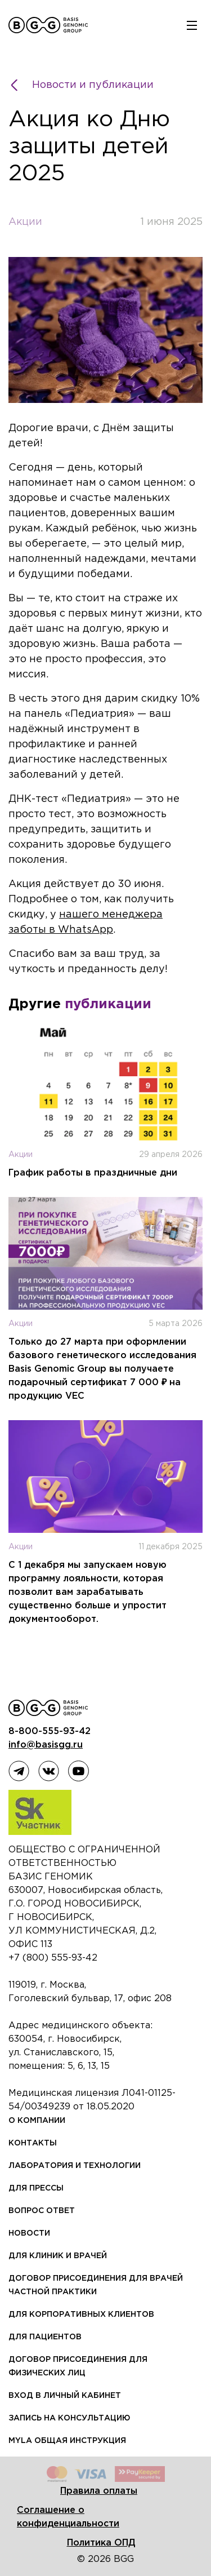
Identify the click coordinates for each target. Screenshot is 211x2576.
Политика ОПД (101, 2543)
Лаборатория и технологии (74, 2165)
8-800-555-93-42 (49, 1731)
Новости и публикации (82, 85)
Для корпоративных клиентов (81, 2314)
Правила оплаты (98, 2491)
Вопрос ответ (41, 2210)
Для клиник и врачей (57, 2256)
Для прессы (36, 2188)
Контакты (32, 2143)
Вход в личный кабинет (64, 2395)
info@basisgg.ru (45, 1745)
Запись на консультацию (69, 2418)
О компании (36, 2120)
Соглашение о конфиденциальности (68, 2517)
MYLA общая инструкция (67, 2440)
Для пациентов (45, 2337)
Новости (29, 2233)
